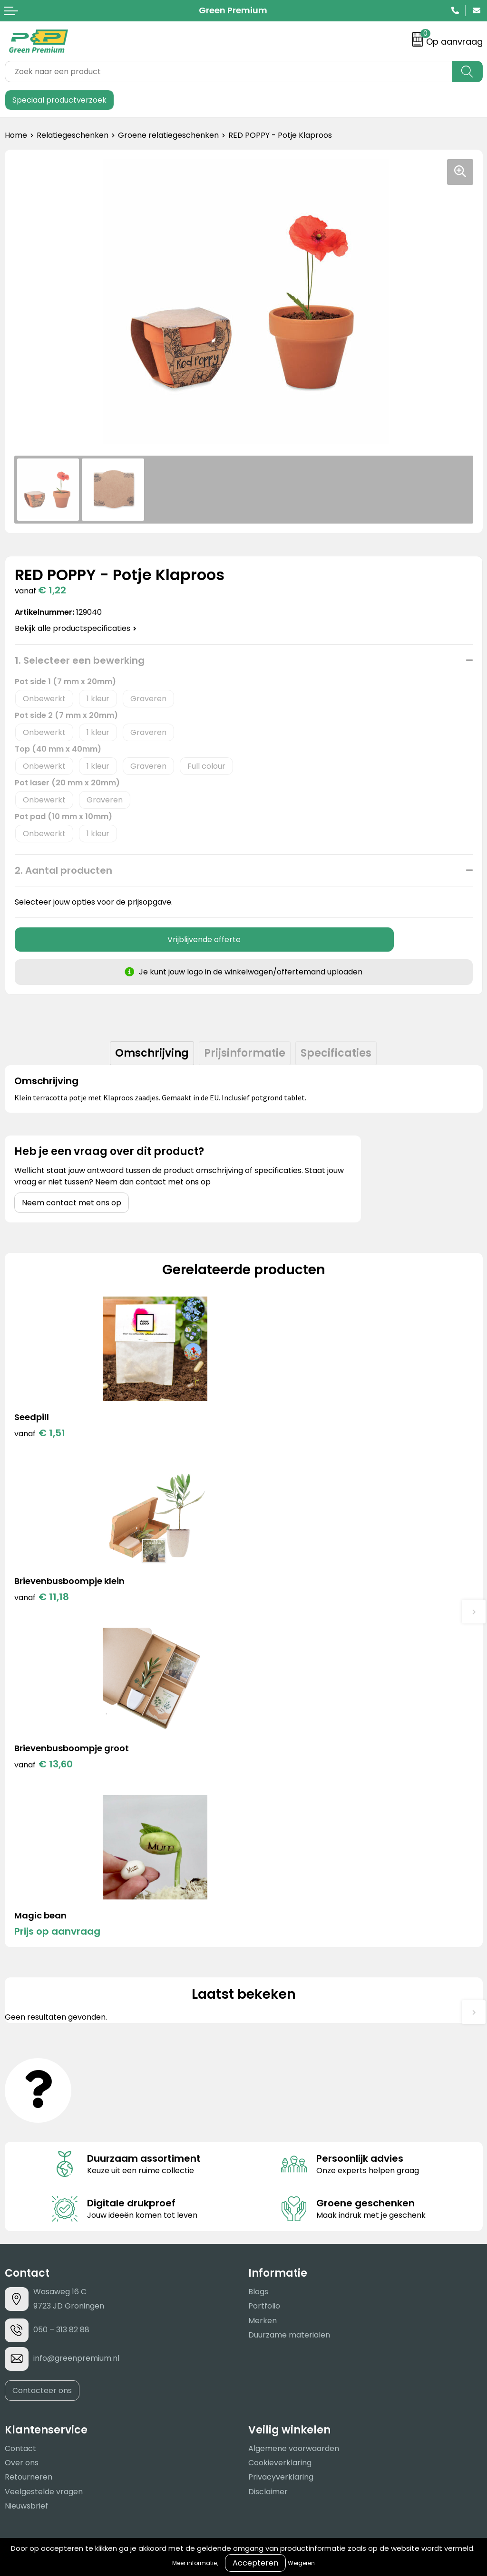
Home (16, 135)
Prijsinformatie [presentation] (244, 1053)
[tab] (152, 1053)
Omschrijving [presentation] (152, 1053)
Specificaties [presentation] (336, 1053)
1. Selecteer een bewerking (80, 660)
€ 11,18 (280, 1433)
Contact (20, 2118)
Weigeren (301, 2563)
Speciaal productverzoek (59, 100)
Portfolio (264, 1976)
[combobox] (228, 71)
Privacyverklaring (280, 2147)
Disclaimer (268, 2161)
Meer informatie (194, 2563)
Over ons (22, 2133)
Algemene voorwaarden (293, 2118)
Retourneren (28, 2147)
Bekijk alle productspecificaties (75, 628)
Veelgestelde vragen (44, 2161)
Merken (262, 1990)
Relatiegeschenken (72, 135)
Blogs (258, 1961)
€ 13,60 (43, 1600)
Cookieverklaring (280, 2133)
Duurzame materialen (289, 2005)
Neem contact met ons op (71, 1202)
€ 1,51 (39, 1433)
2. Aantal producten (63, 870)
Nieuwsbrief (26, 2176)
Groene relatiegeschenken (168, 135)
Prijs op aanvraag (296, 1600)
